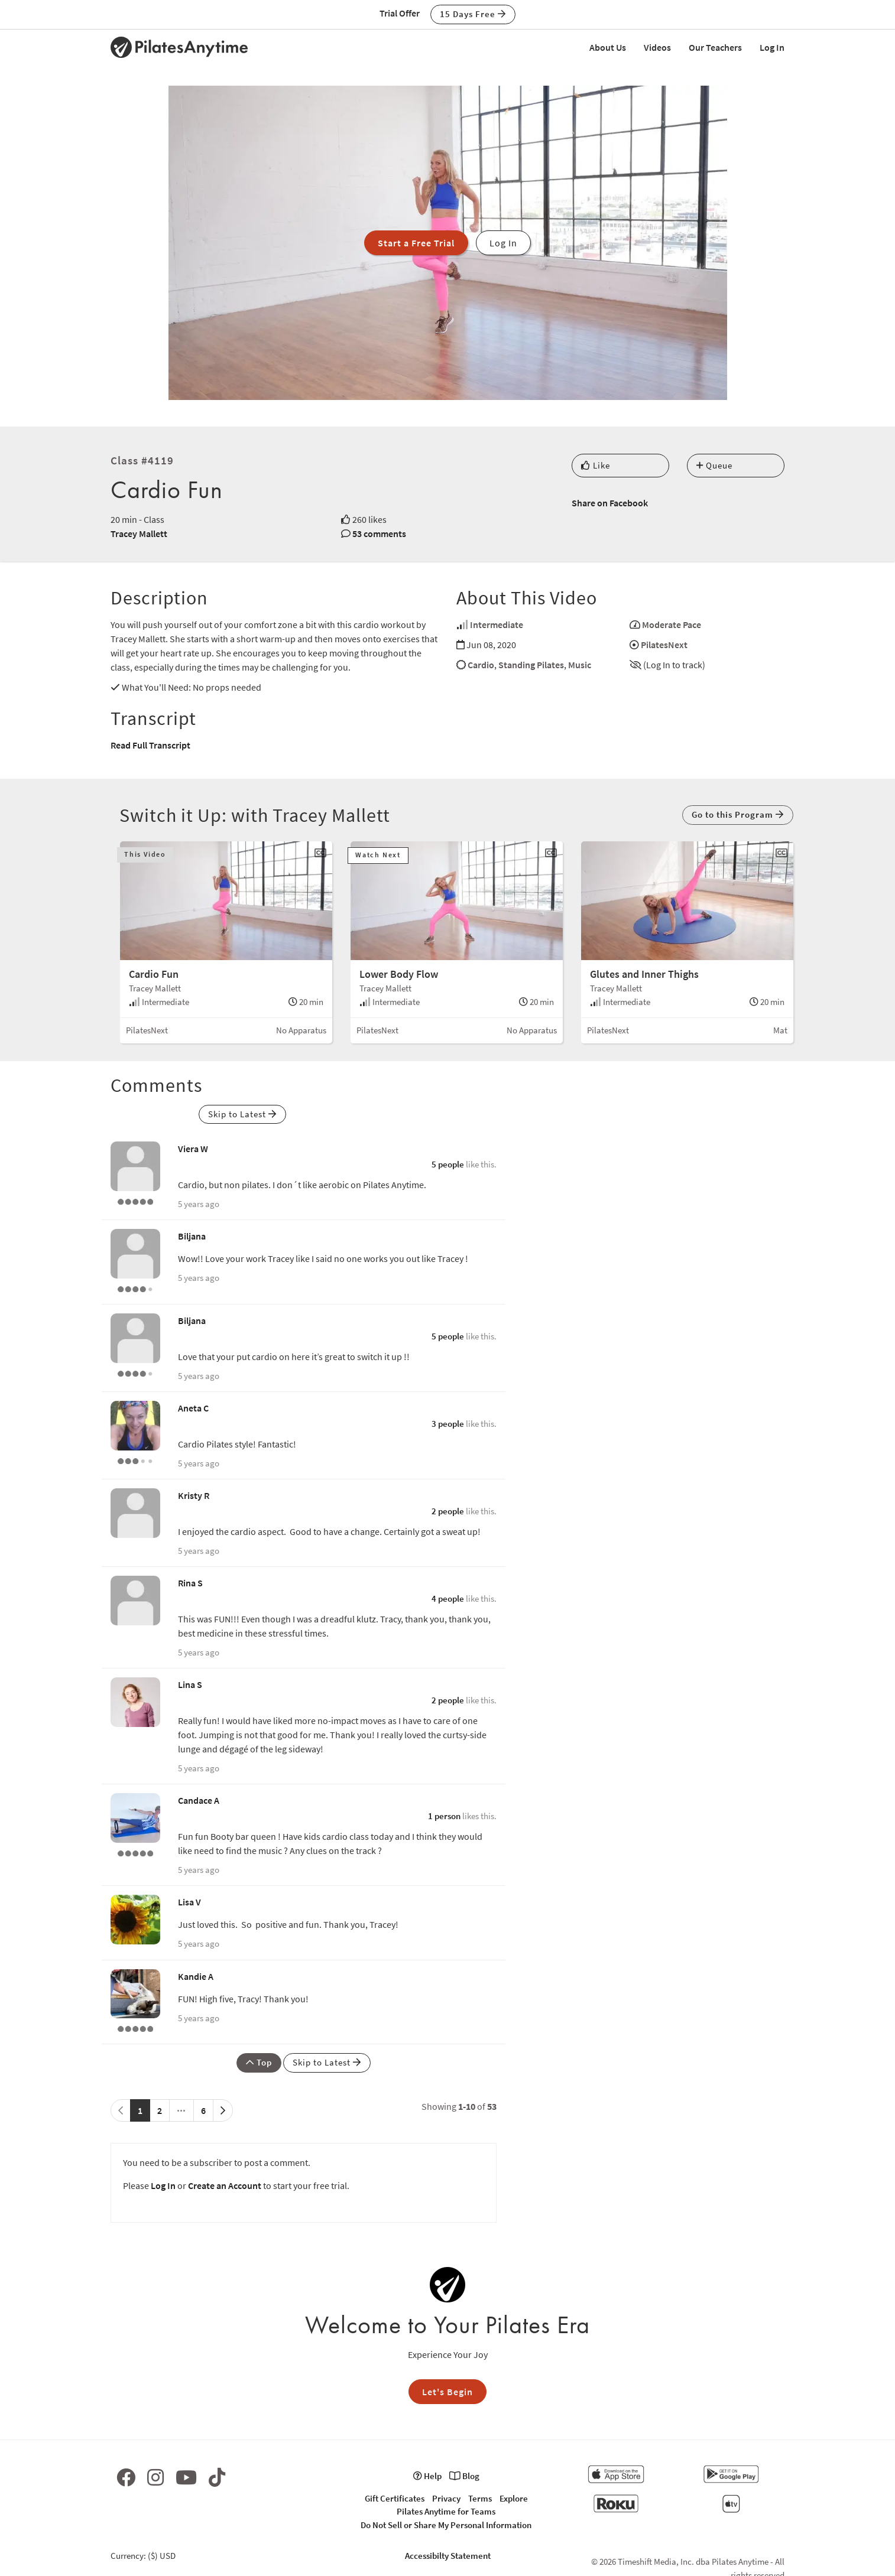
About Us (607, 47)
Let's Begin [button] (447, 2392)
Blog (464, 2475)
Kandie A (195, 1976)
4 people (448, 1598)
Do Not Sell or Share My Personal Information (446, 2525)
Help (427, 2475)
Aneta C (193, 1408)
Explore (514, 2498)
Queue (714, 465)
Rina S (190, 1583)
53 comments (379, 533)
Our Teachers (715, 47)
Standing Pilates (531, 665)
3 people (448, 1423)
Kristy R (193, 1495)
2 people (448, 1511)
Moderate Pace (671, 624)
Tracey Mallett (139, 533)
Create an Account (224, 2185)
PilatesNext (664, 644)
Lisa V (189, 1902)
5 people (448, 1164)
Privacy (446, 2498)
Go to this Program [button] (738, 814)
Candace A (198, 1800)
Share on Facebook (610, 503)
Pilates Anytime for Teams (446, 2511)
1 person (444, 1816)
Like (595, 465)
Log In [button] (503, 243)
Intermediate (496, 624)
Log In (772, 47)
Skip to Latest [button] (242, 1114)
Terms (480, 2498)
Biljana (192, 1236)
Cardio (481, 665)
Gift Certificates (394, 2498)
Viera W (193, 1148)
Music (579, 665)
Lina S (190, 1684)
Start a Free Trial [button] (416, 243)
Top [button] (259, 2062)
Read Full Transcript (150, 745)
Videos (657, 47)
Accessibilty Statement (448, 2555)
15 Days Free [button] (473, 13)
